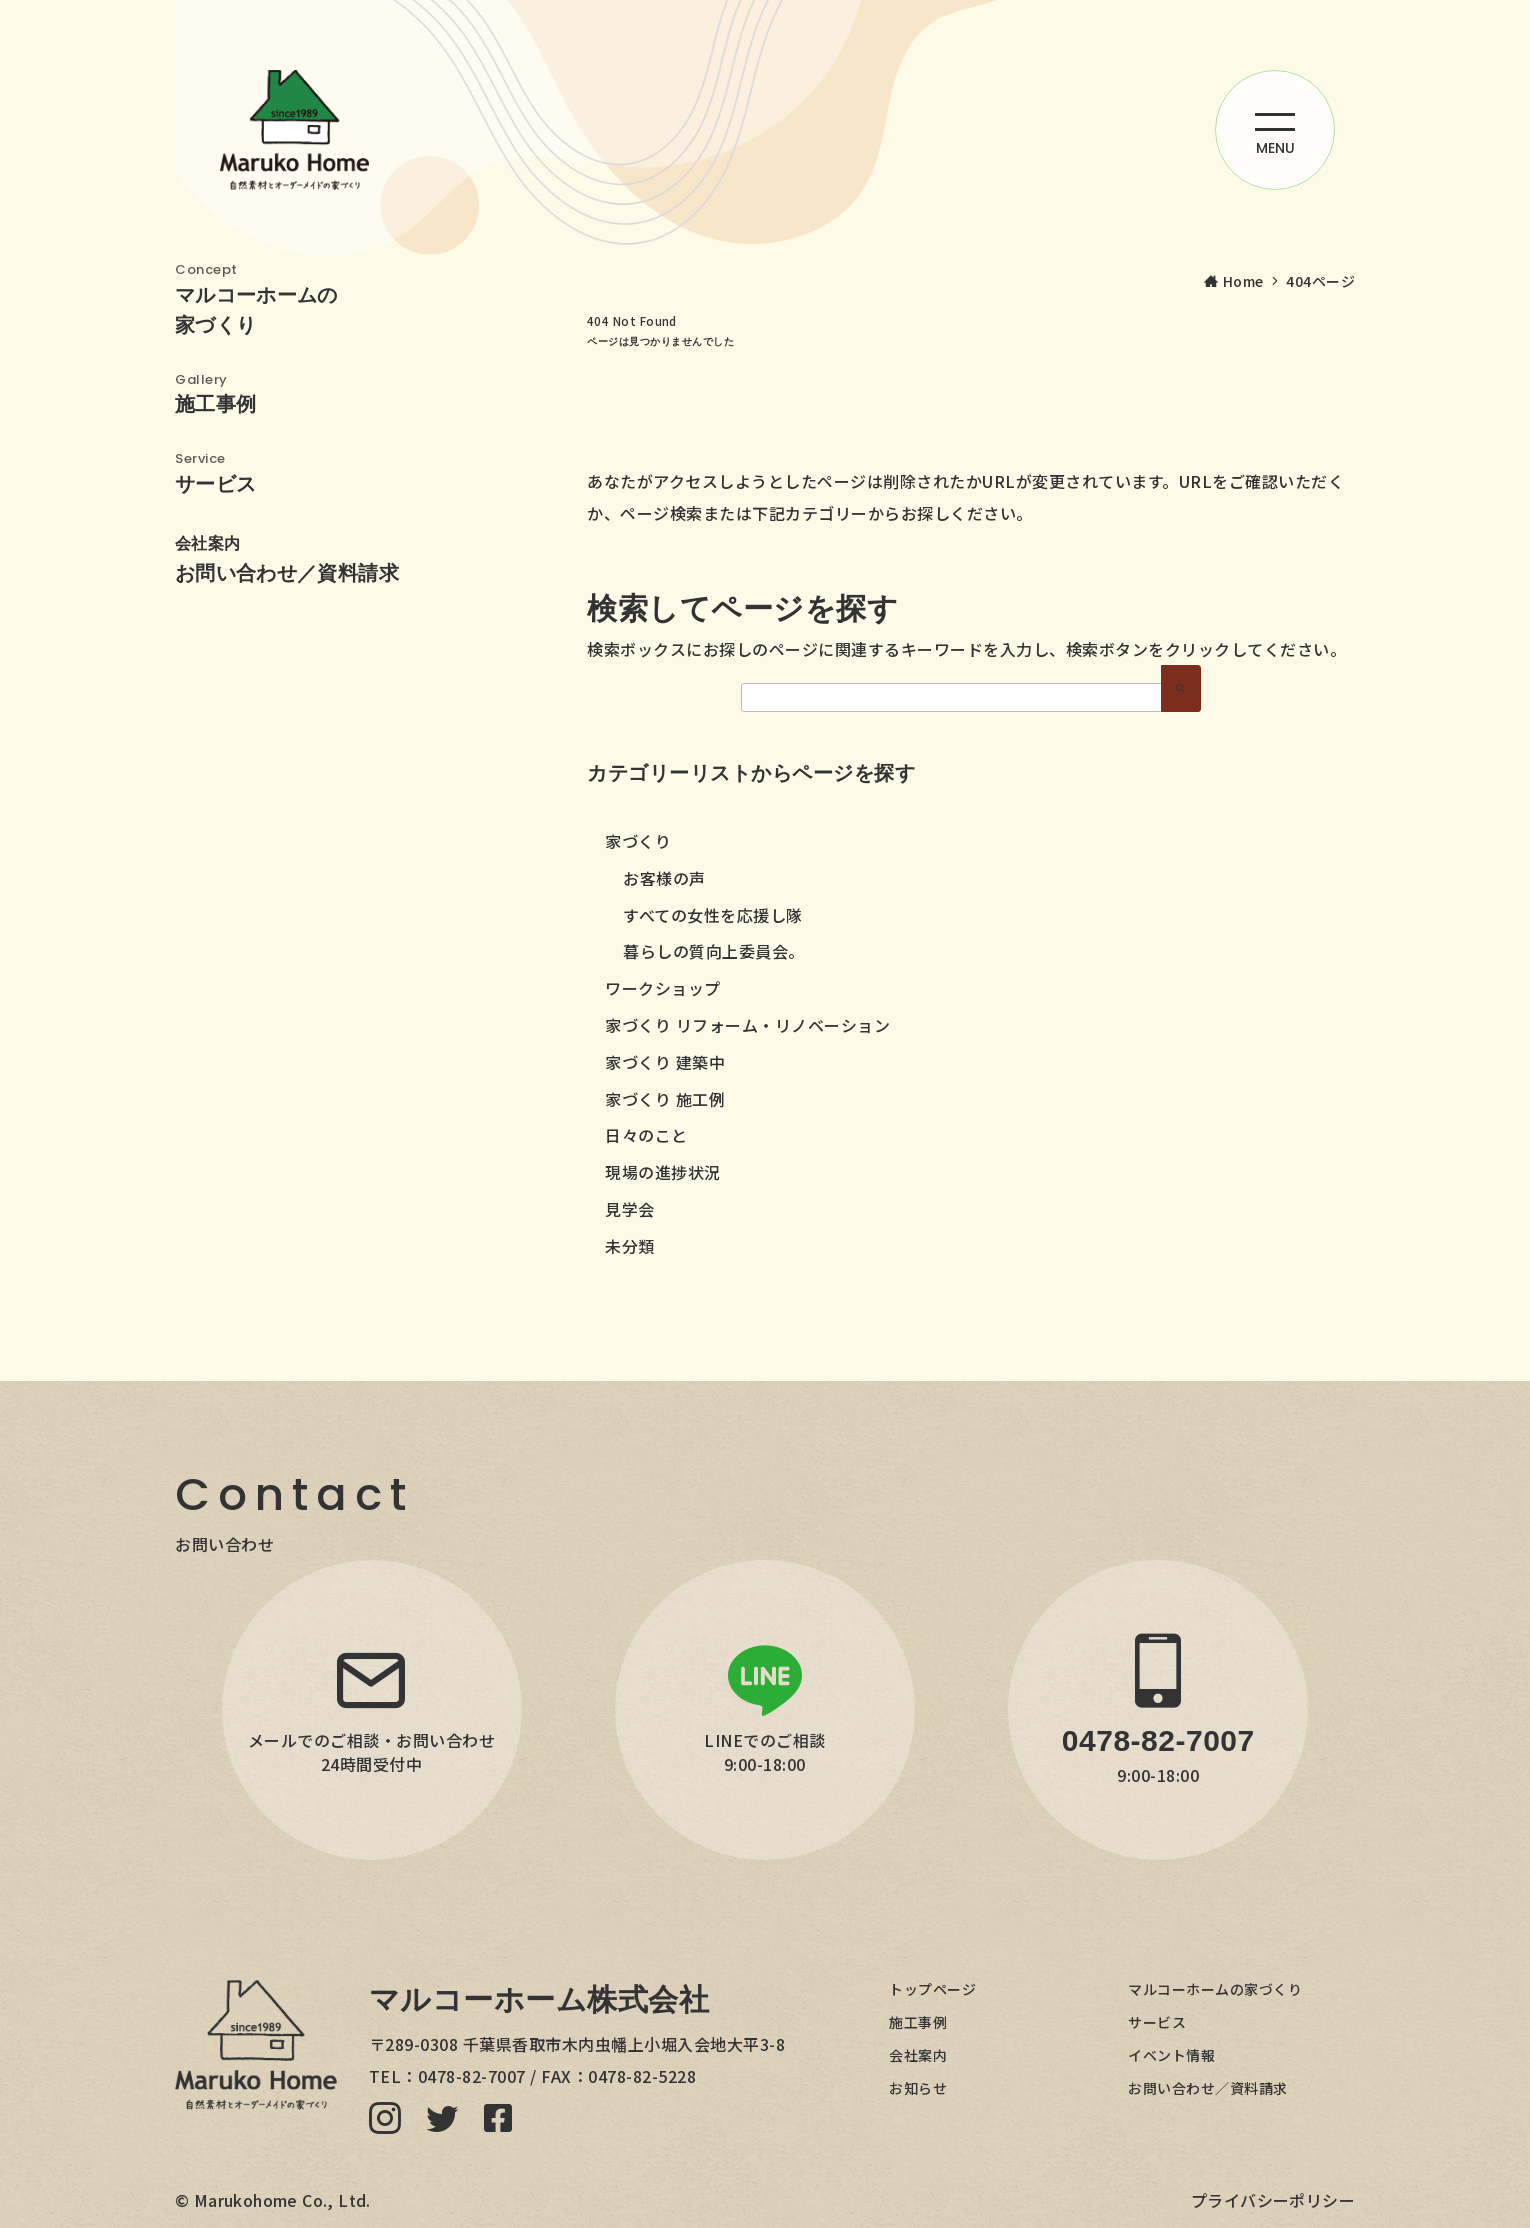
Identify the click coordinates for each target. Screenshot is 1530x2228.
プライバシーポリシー (1273, 2200)
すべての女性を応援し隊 (713, 915)
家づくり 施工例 (665, 1099)
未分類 (630, 1246)
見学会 (630, 1209)
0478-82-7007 (472, 2076)
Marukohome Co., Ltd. (282, 2200)
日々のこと (646, 1135)
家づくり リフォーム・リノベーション (747, 1025)
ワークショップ (663, 988)
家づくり (638, 841)
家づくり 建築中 (665, 1062)
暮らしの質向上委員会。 (714, 951)
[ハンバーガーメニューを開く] (1275, 130)
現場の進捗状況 (663, 1172)
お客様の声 (664, 878)
